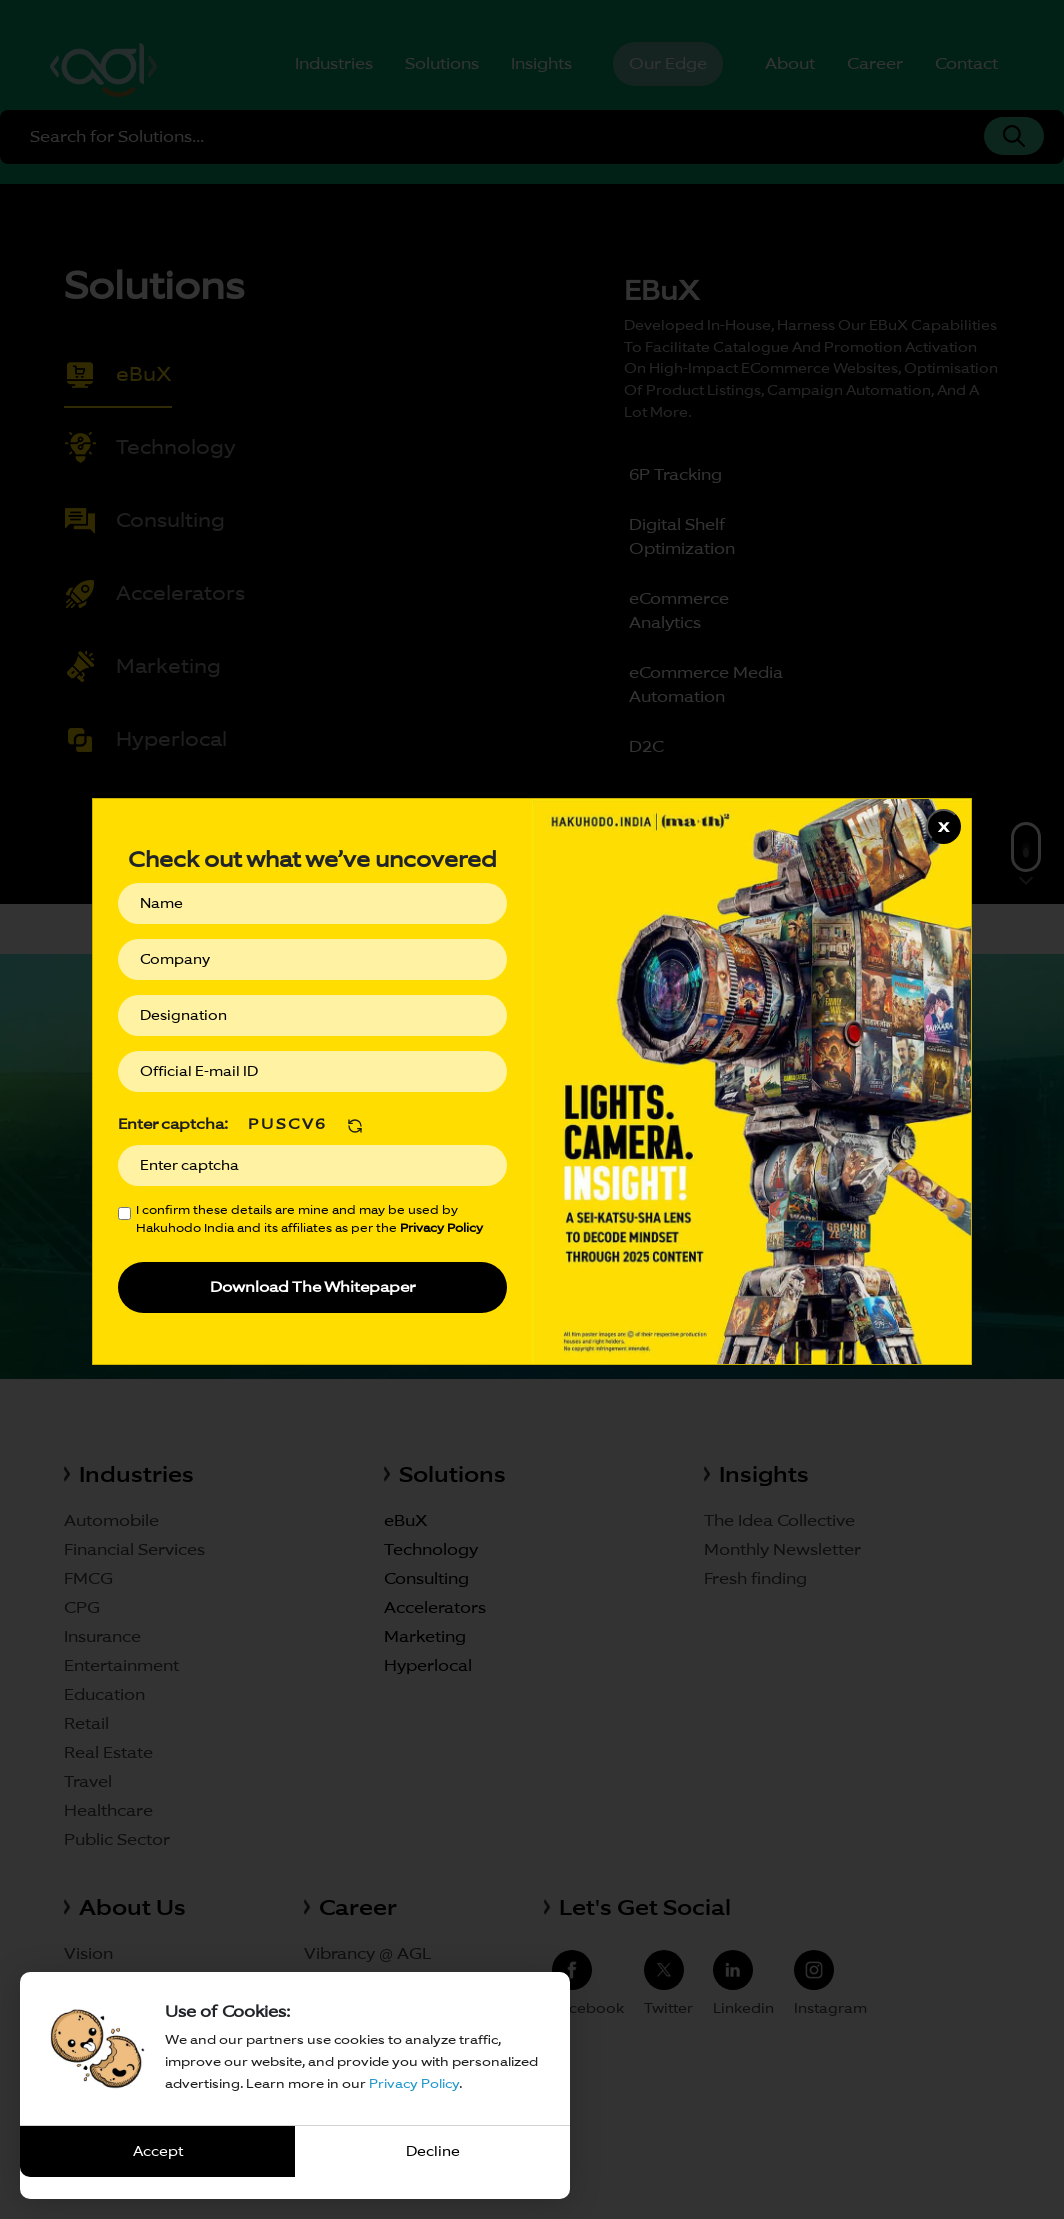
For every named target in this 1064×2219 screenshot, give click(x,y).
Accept (158, 2151)
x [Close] (943, 825)
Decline (433, 2151)
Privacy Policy (414, 2083)
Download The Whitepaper (312, 1286)
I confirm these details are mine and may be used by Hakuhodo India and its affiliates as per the (309, 1218)
